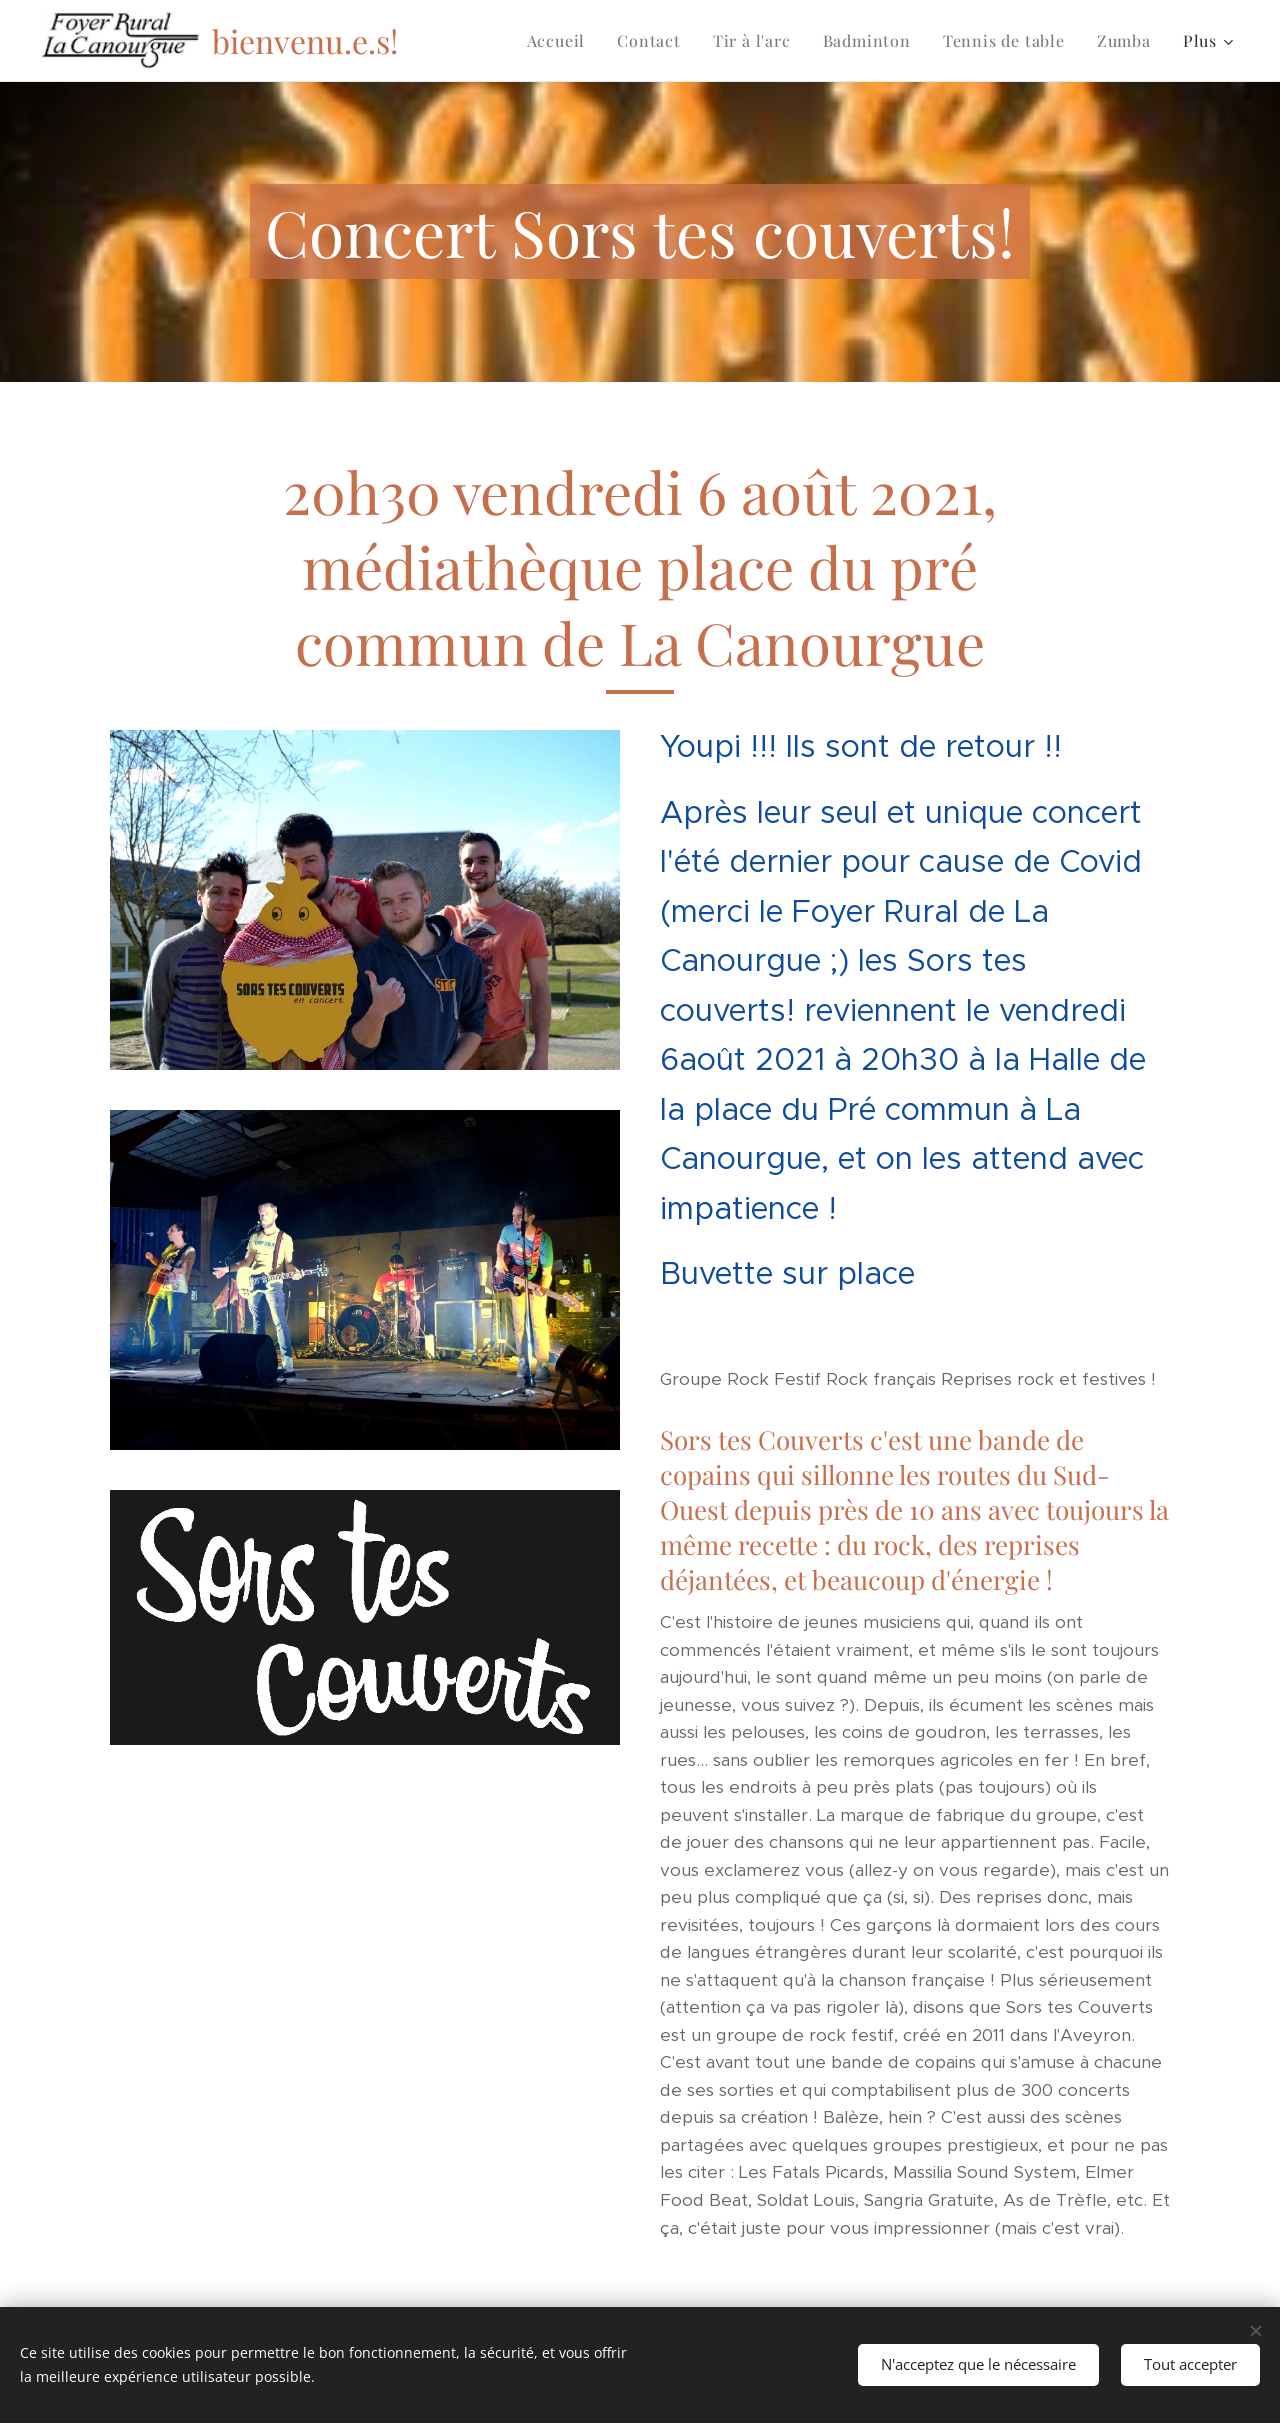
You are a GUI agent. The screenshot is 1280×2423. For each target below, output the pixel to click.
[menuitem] (562, 41)
